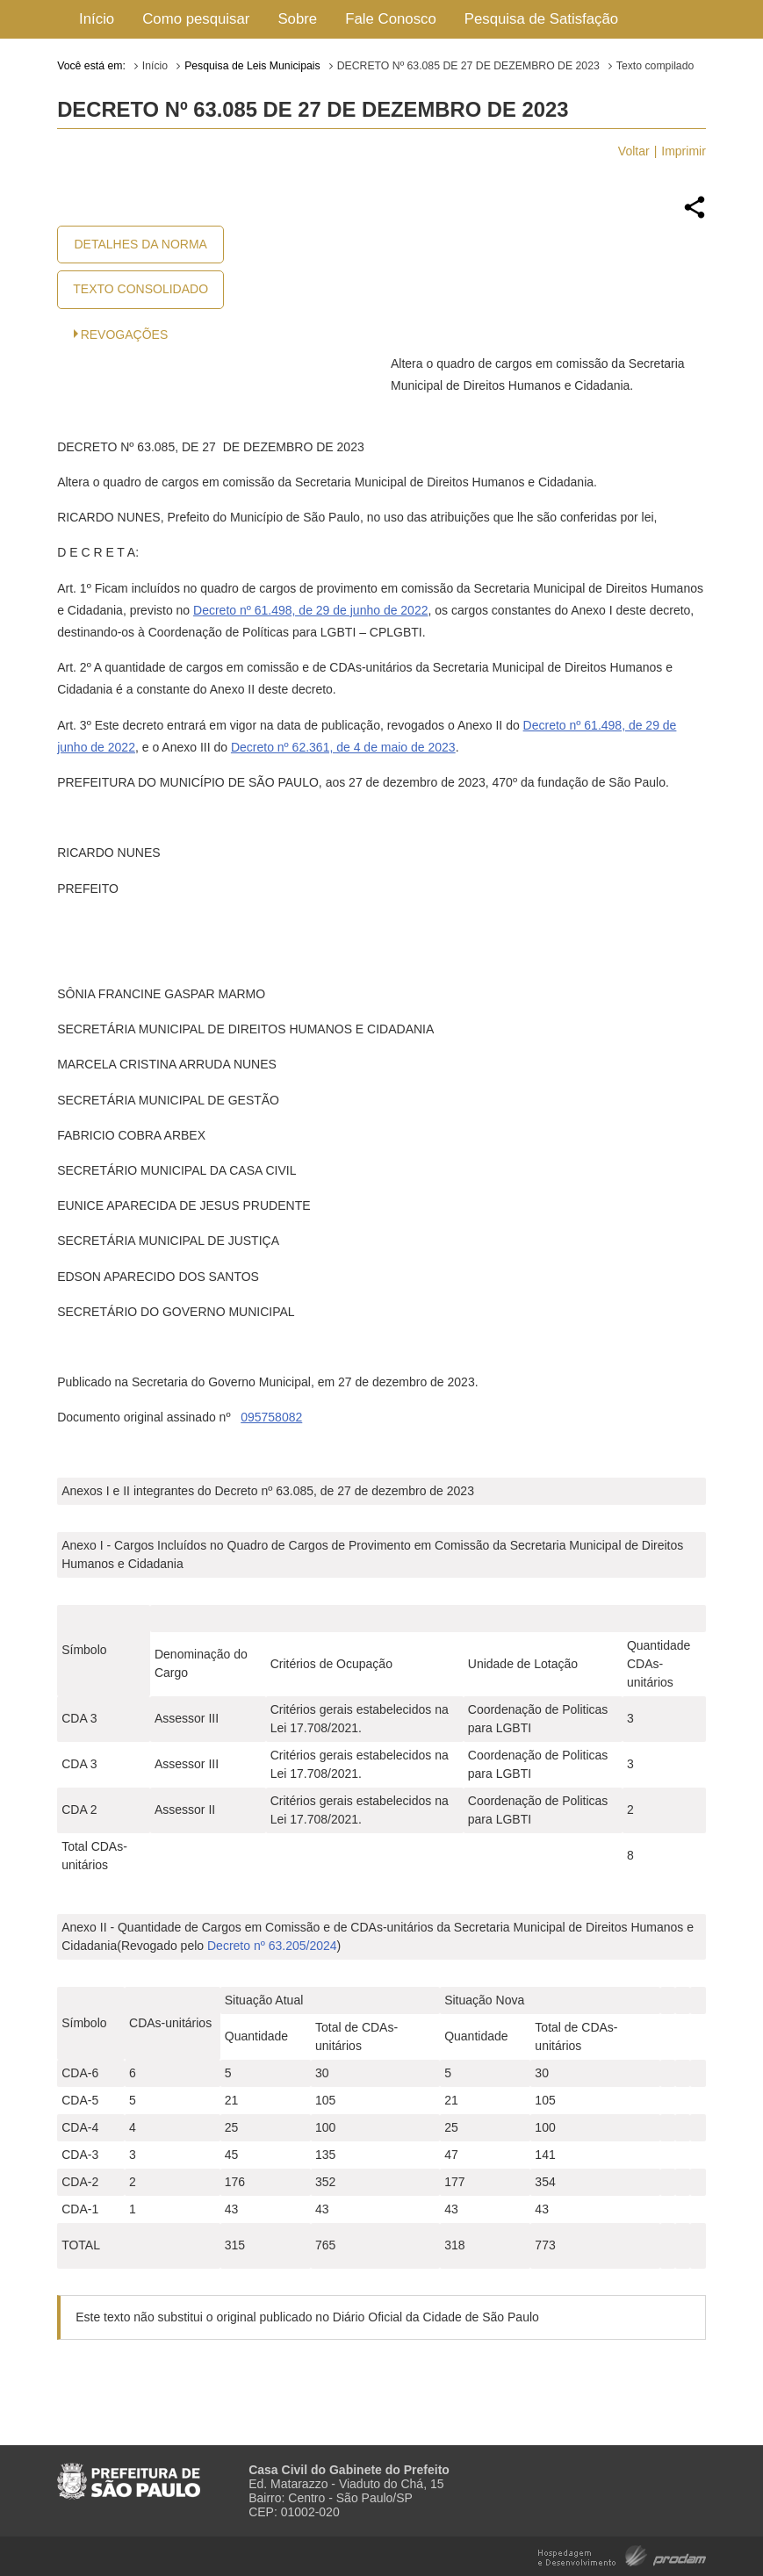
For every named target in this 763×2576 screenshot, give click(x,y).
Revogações (125, 334)
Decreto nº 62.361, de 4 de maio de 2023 (343, 747)
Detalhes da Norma (140, 244)
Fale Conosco (390, 19)
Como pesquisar (195, 19)
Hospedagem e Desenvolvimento (622, 2554)
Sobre (297, 19)
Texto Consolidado (140, 289)
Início (96, 19)
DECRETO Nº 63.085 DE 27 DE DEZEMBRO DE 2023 (468, 66)
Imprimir (683, 151)
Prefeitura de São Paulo (128, 2474)
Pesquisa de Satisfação (541, 19)
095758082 (271, 1417)
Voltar (634, 151)
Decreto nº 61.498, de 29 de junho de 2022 (310, 610)
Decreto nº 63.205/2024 (272, 1946)
